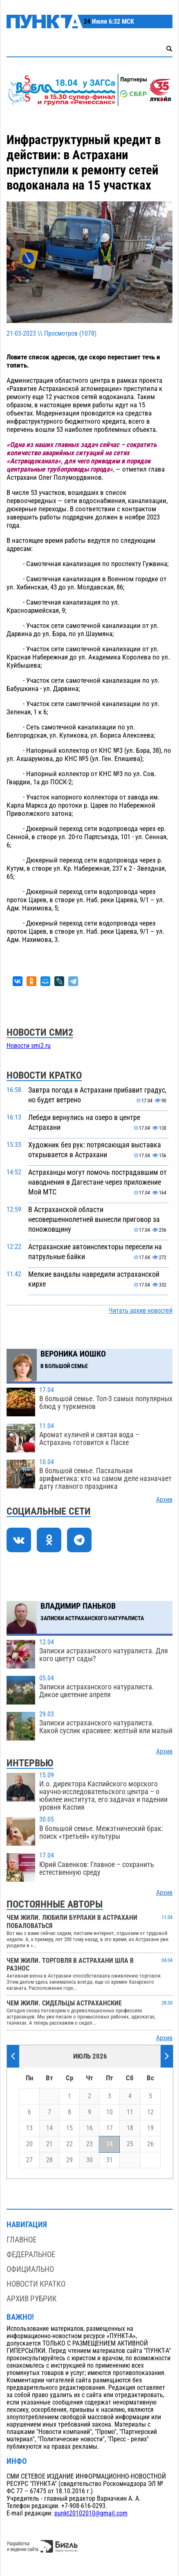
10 (109, 2112)
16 (89, 2128)
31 (109, 2160)
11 (130, 2112)
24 (109, 2144)
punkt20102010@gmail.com (91, 2513)
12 (150, 2112)
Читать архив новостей (140, 1310)
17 (109, 2128)
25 (130, 2144)
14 (49, 2128)
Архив (164, 1500)
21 (49, 2144)
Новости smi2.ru (29, 1046)
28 (49, 2160)
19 (150, 2128)
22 (69, 2144)
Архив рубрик (32, 2298)
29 (69, 2160)
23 (89, 2144)
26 (150, 2144)
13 (29, 2128)
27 (29, 2160)
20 (29, 2144)
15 (69, 2128)
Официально (30, 2269)
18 (130, 2128)
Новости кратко (36, 2284)
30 (89, 2160)
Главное (21, 2239)
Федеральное (31, 2254)
